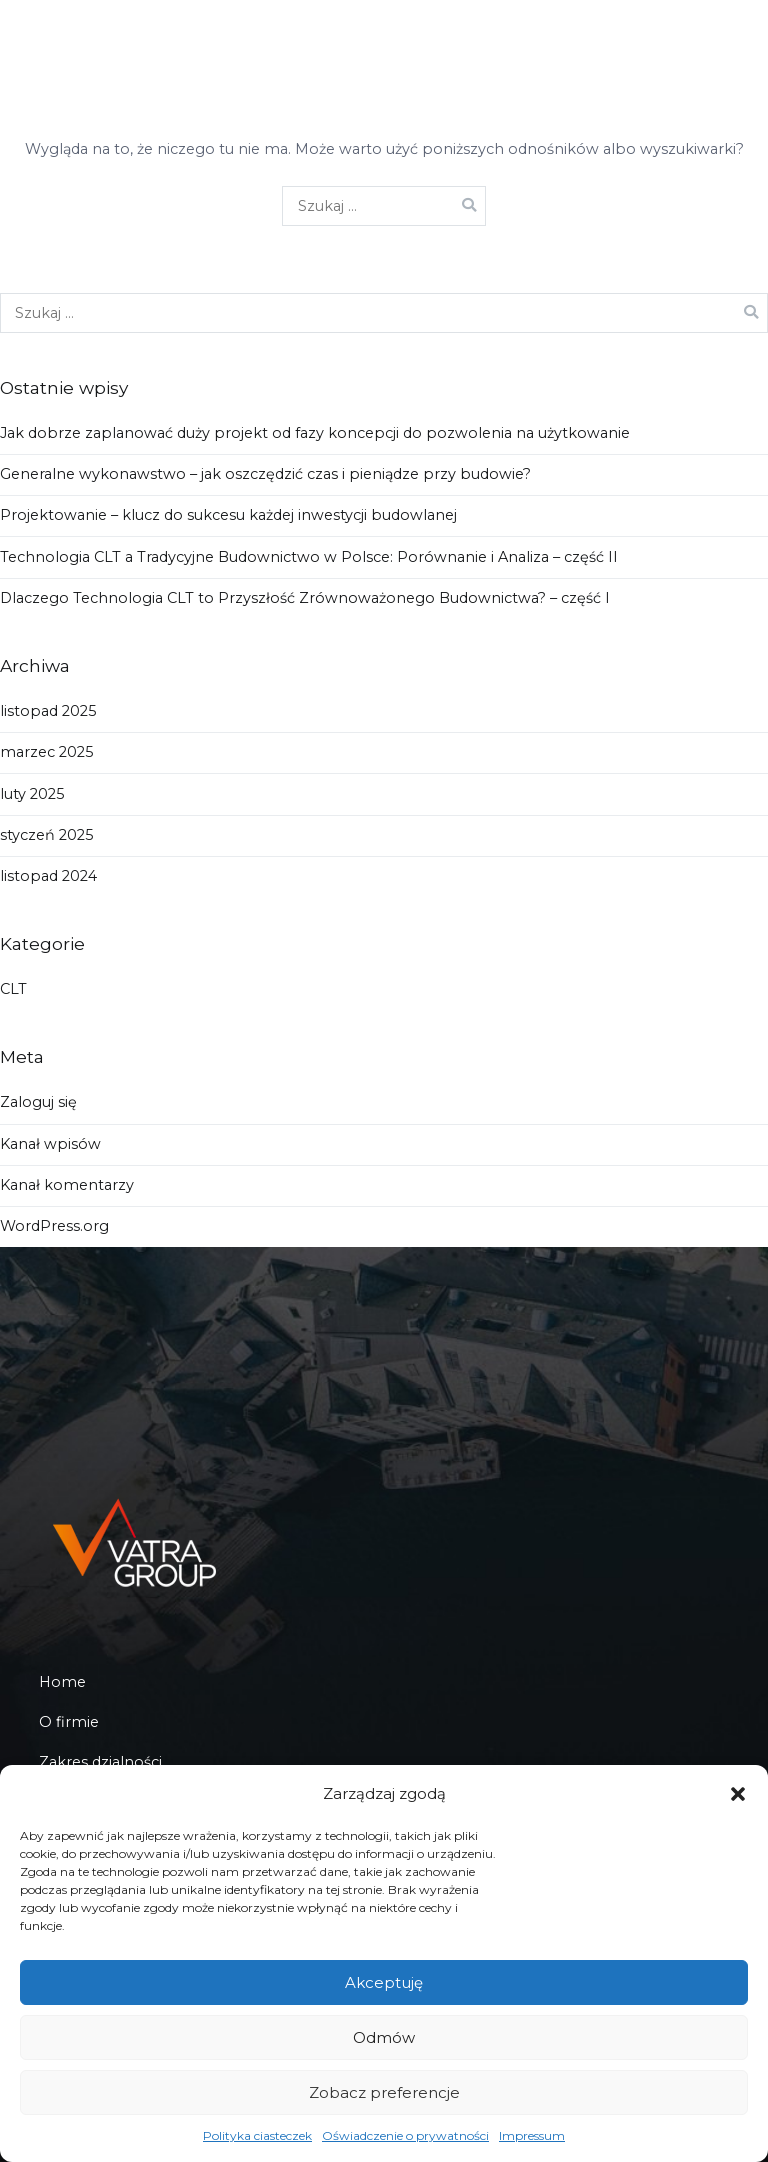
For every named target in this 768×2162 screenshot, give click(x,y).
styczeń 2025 (46, 835)
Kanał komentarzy (67, 1185)
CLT (13, 989)
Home (62, 1682)
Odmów (384, 2037)
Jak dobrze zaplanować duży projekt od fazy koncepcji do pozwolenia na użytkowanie (315, 433)
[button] (738, 1794)
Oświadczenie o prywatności (405, 2135)
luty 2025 (32, 794)
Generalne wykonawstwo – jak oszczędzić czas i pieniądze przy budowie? (265, 474)
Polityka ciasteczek (257, 2135)
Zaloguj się (38, 1102)
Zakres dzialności (100, 1762)
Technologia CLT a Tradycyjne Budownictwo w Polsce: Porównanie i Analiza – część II (309, 557)
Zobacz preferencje (384, 2092)
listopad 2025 (48, 711)
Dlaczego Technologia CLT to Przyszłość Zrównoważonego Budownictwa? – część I (305, 598)
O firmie (69, 1722)
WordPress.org (54, 1226)
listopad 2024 (48, 876)
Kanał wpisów (50, 1144)
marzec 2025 (46, 752)
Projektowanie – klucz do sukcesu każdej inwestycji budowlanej (228, 515)
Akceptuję (384, 1982)
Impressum (532, 2135)
